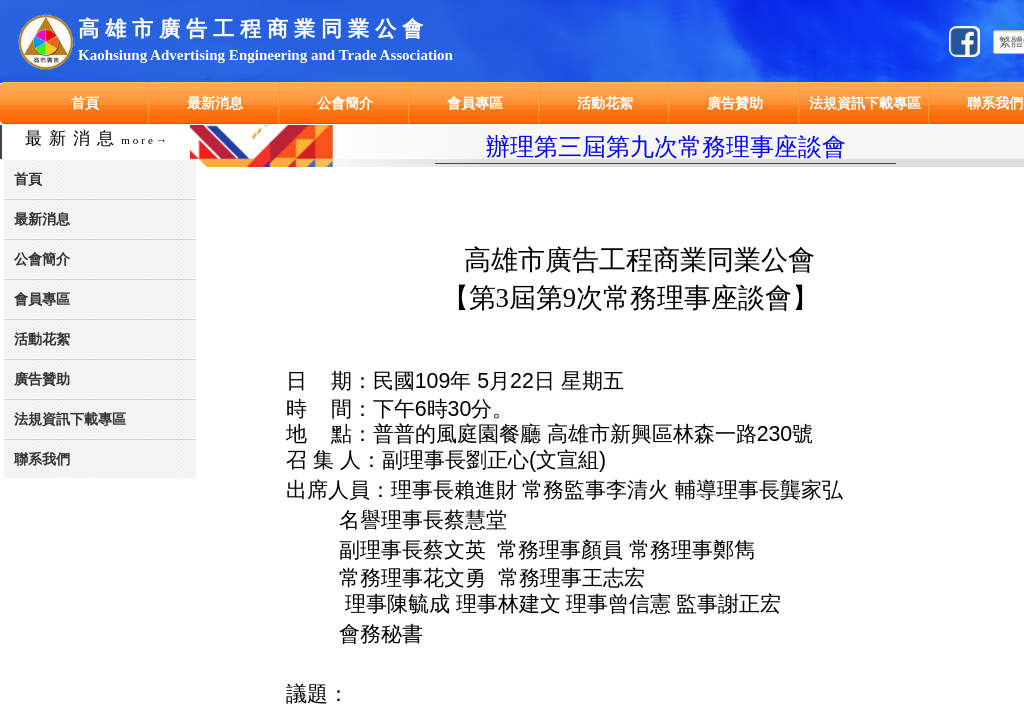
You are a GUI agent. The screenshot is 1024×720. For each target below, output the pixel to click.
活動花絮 (605, 103)
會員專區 (475, 103)
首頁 (85, 103)
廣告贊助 (735, 103)
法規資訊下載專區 (865, 103)
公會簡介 (345, 103)
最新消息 (215, 103)
